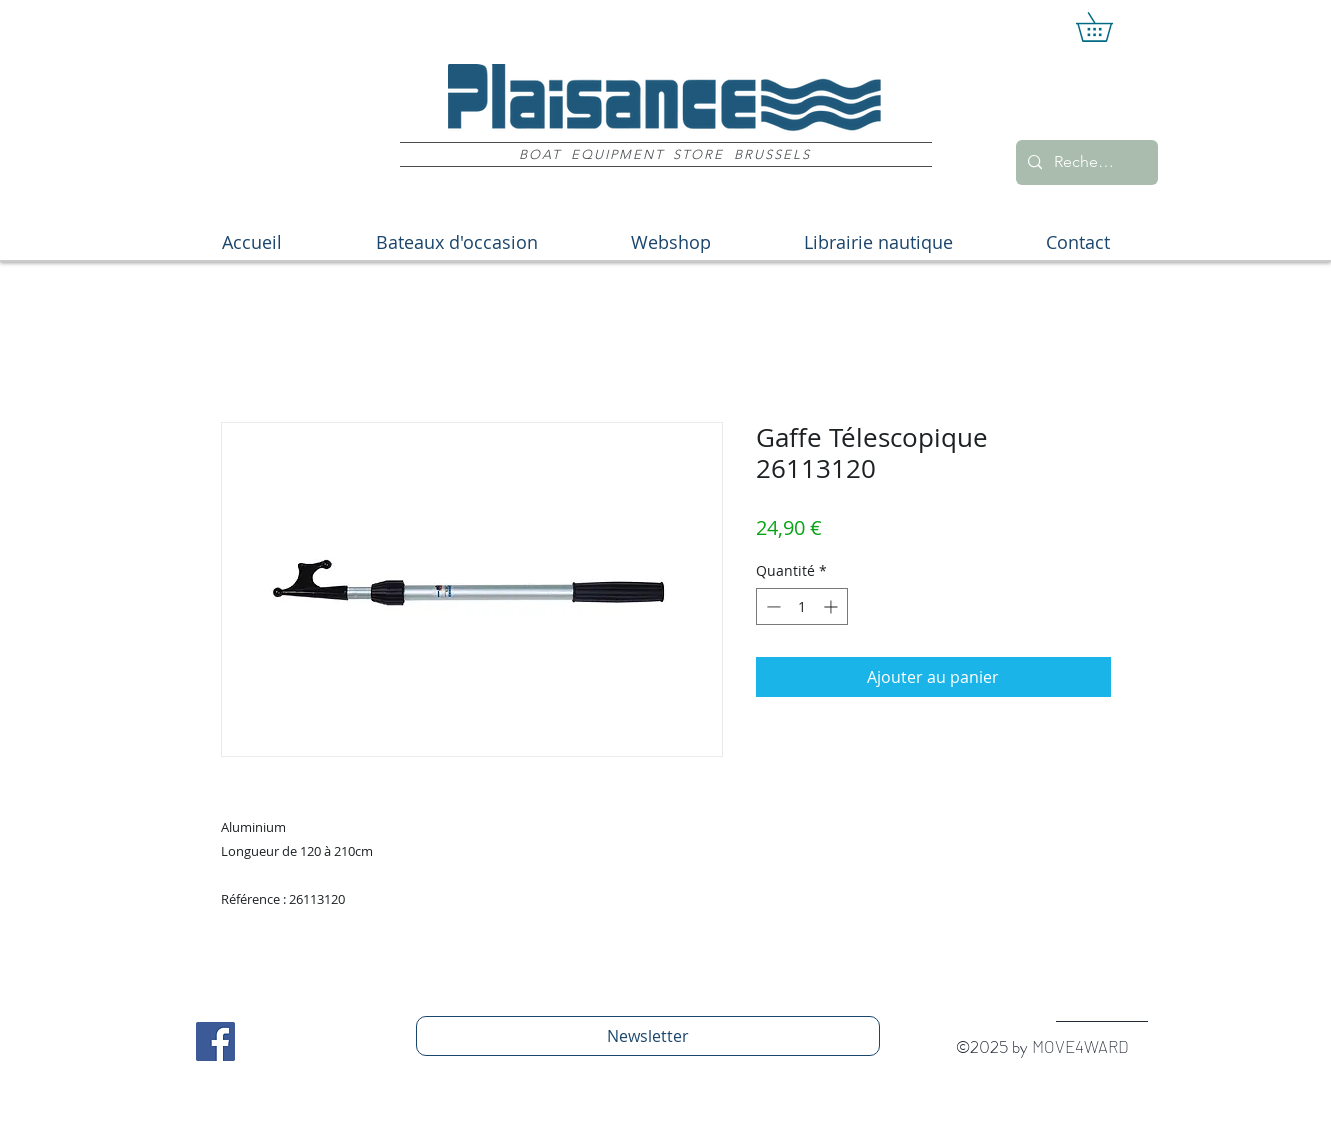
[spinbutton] (802, 606)
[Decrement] (771, 606)
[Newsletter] (648, 1036)
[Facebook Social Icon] (215, 1041)
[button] (1108, 27)
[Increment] (832, 606)
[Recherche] (1085, 162)
